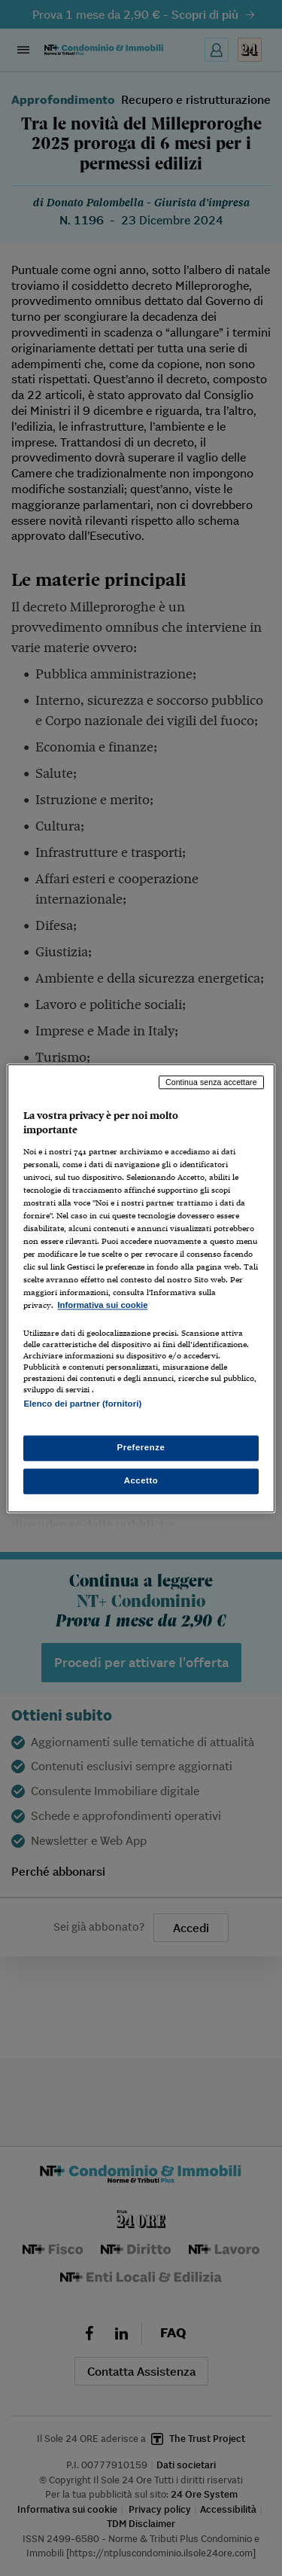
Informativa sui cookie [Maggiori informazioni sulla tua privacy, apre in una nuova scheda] (102, 1305)
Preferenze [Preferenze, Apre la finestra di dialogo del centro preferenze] (141, 1447)
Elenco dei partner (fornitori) (82, 1403)
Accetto (141, 1480)
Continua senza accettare (211, 1082)
